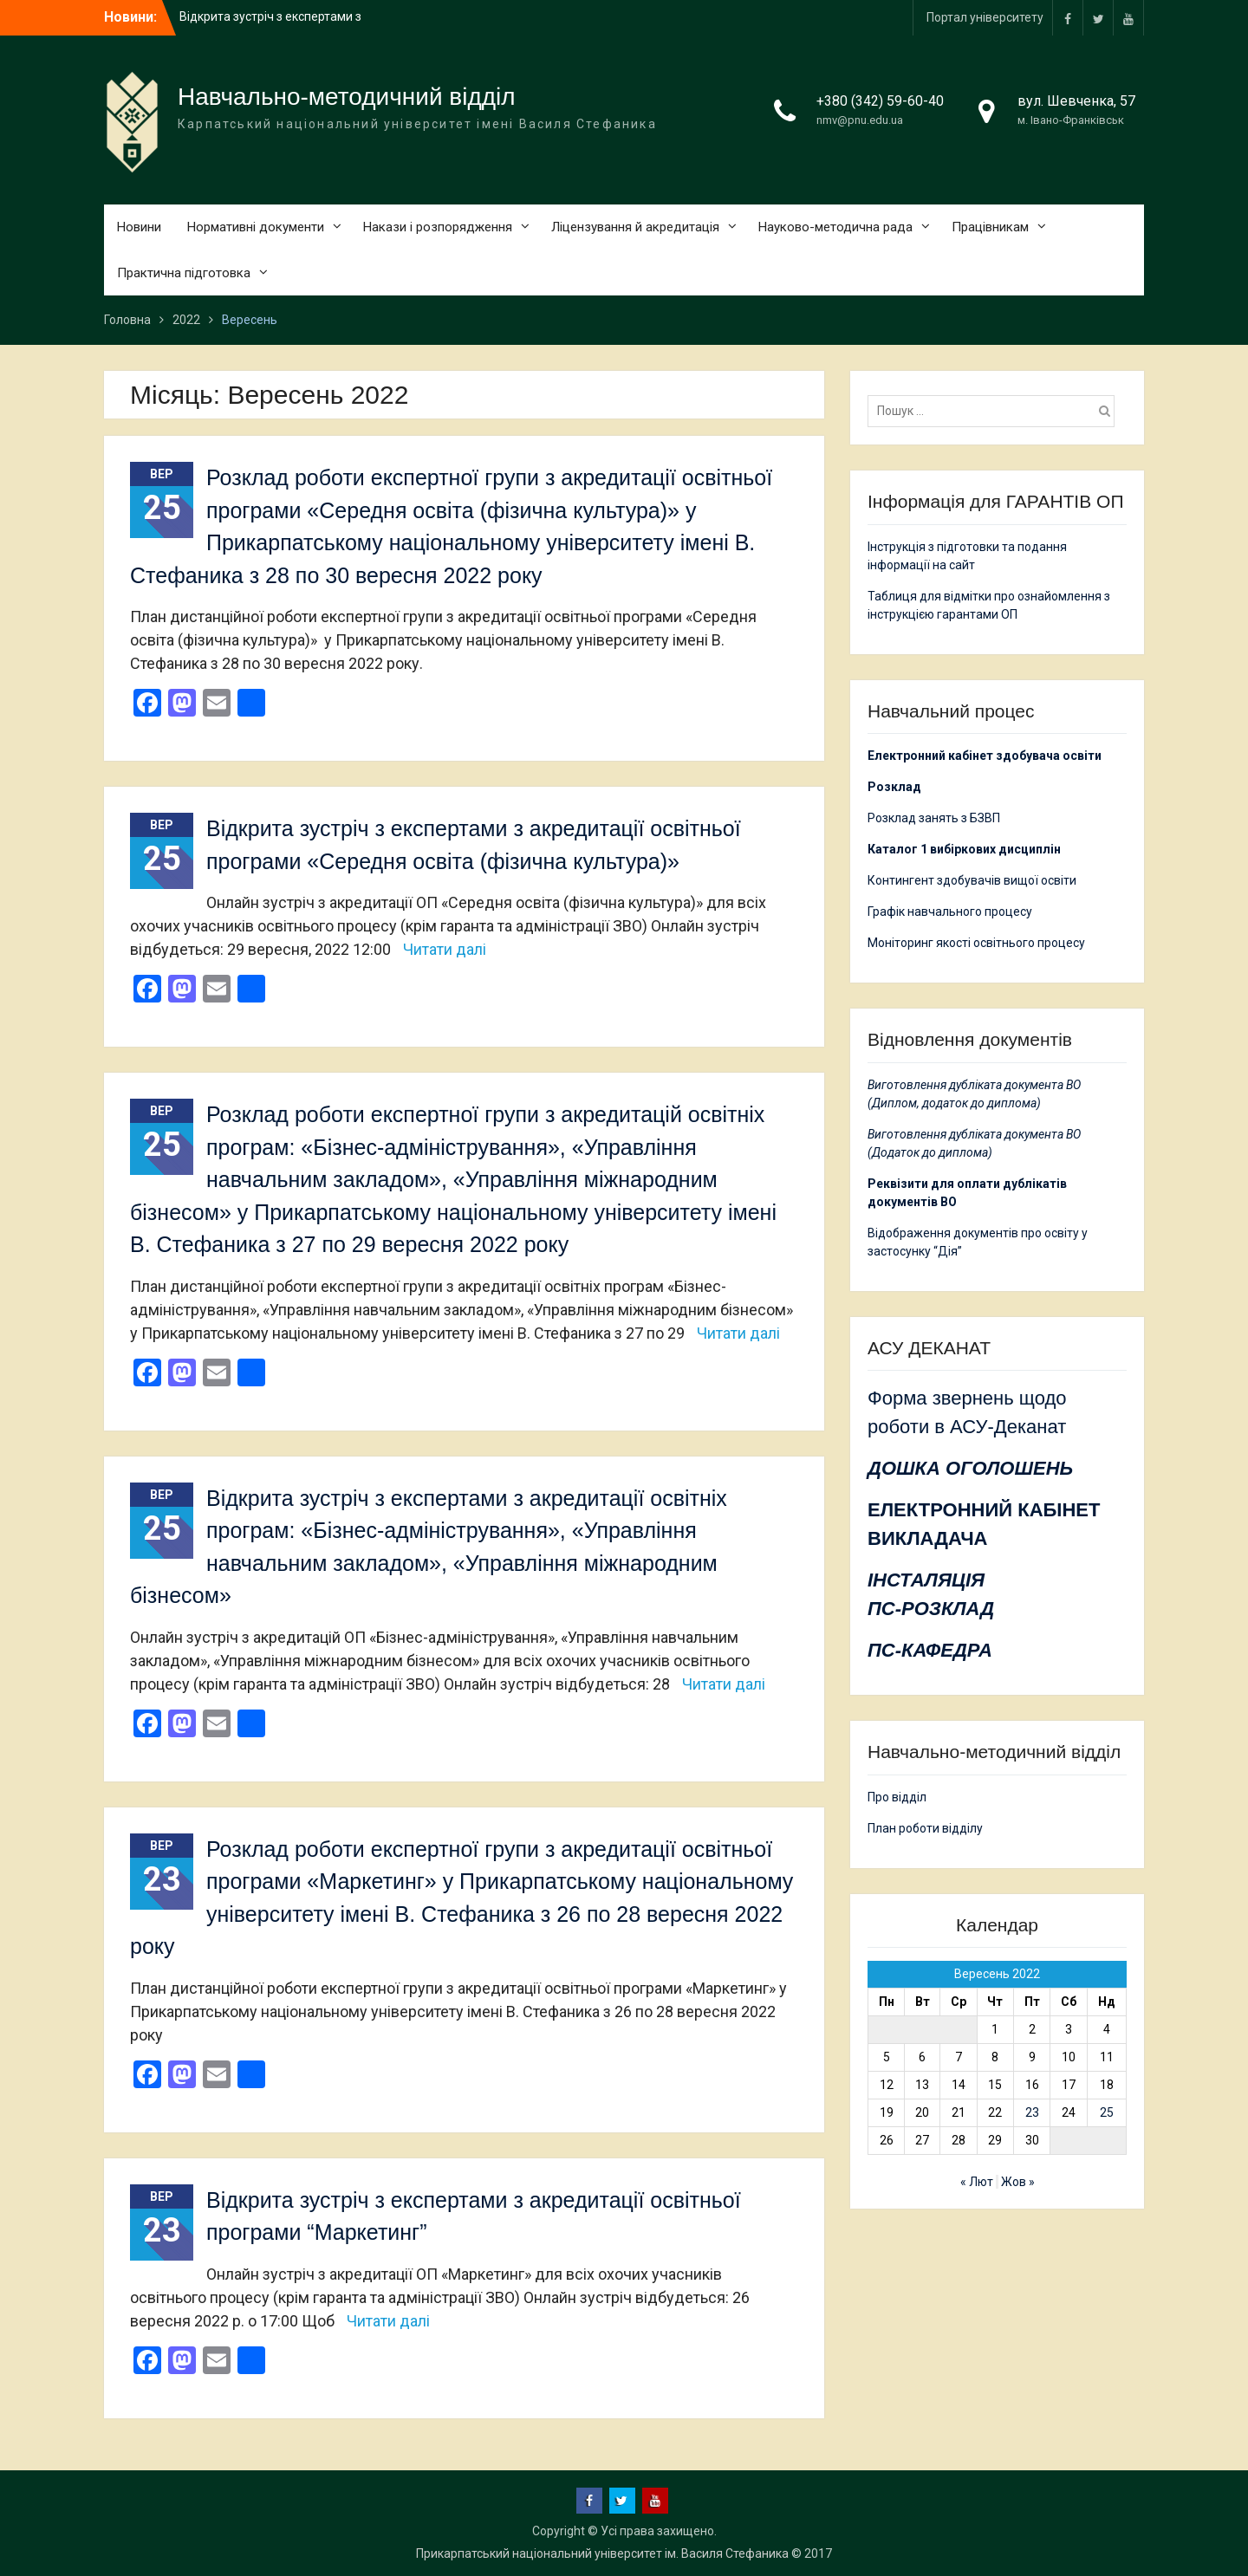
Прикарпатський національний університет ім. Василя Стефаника (602, 2553)
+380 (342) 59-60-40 (880, 101)
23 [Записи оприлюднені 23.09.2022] (1032, 2112)
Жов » (1018, 2182)
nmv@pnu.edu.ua (859, 120)
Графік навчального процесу (950, 911)
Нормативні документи (255, 227)
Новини (139, 227)
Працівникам (990, 227)
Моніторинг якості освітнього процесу (976, 943)
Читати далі (444, 949)
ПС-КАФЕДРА (930, 1650)
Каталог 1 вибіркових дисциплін (964, 849)
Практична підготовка (183, 273)
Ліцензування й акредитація (635, 227)
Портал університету (984, 17)
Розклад (894, 787)
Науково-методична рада (835, 227)
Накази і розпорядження (437, 227)
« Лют (976, 2182)
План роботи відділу (925, 1828)
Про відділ (897, 1797)
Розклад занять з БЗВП (934, 818)
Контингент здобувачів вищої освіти (972, 880)
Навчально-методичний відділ (347, 96)
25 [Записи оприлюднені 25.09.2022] (1107, 2112)
